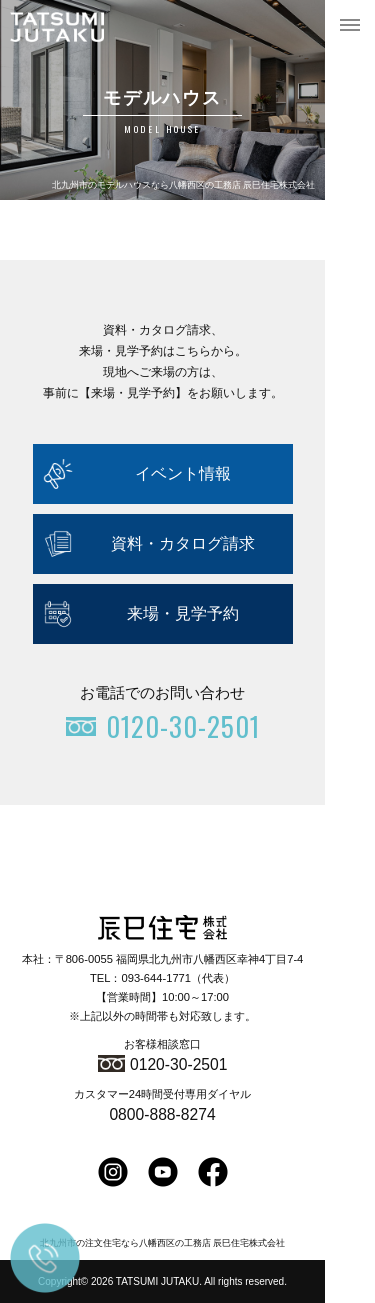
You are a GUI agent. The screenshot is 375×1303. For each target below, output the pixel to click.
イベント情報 (183, 473)
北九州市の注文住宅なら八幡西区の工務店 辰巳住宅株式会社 (162, 1243)
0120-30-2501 (179, 1064)
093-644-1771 (156, 978)
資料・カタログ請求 (183, 543)
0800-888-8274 (162, 1114)
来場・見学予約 (183, 613)
